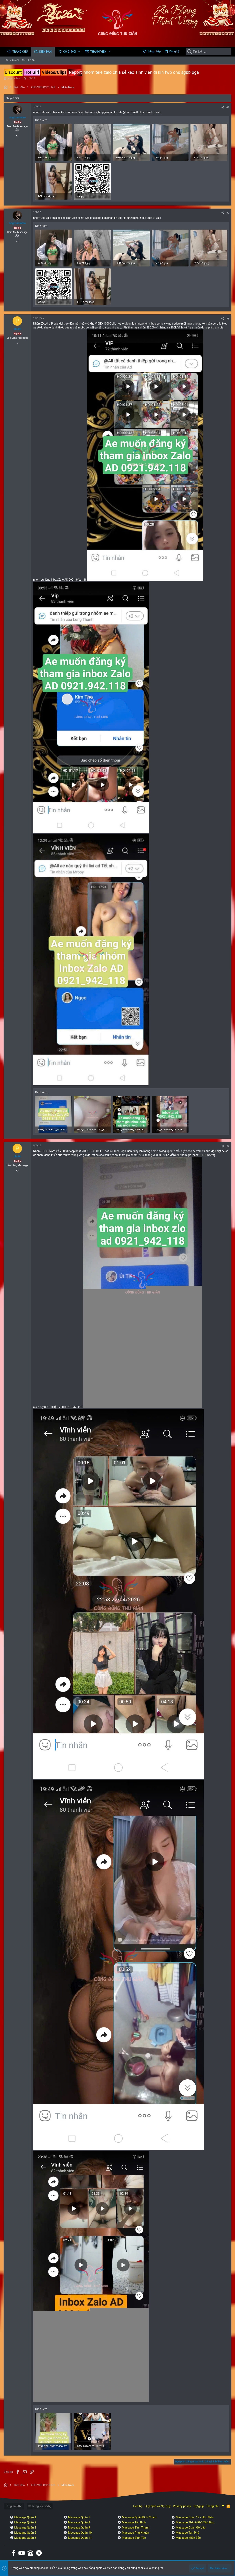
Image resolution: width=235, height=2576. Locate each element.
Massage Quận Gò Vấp (191, 2527)
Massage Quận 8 (79, 2522)
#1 (227, 107)
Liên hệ (137, 2506)
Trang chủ (212, 2506)
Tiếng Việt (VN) (39, 2506)
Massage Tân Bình (134, 2522)
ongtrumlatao (14, 78)
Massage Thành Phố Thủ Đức (195, 2522)
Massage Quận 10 (80, 2532)
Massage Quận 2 (25, 2522)
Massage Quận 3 (25, 2527)
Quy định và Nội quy (158, 2506)
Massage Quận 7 (79, 2517)
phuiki (17, 328)
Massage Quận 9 (79, 2527)
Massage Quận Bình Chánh (139, 2517)
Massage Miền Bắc (188, 2537)
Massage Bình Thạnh (135, 2527)
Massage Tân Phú (187, 2532)
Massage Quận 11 (80, 2537)
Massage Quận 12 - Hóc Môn (195, 2517)
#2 (227, 212)
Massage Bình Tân (134, 2537)
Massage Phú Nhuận (135, 2532)
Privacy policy (182, 2506)
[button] (79, 51)
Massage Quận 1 (25, 2517)
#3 (227, 318)
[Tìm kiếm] (206, 51)
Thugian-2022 (14, 2506)
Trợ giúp (198, 2506)
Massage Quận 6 (25, 2537)
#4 (227, 1145)
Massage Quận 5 (25, 2532)
